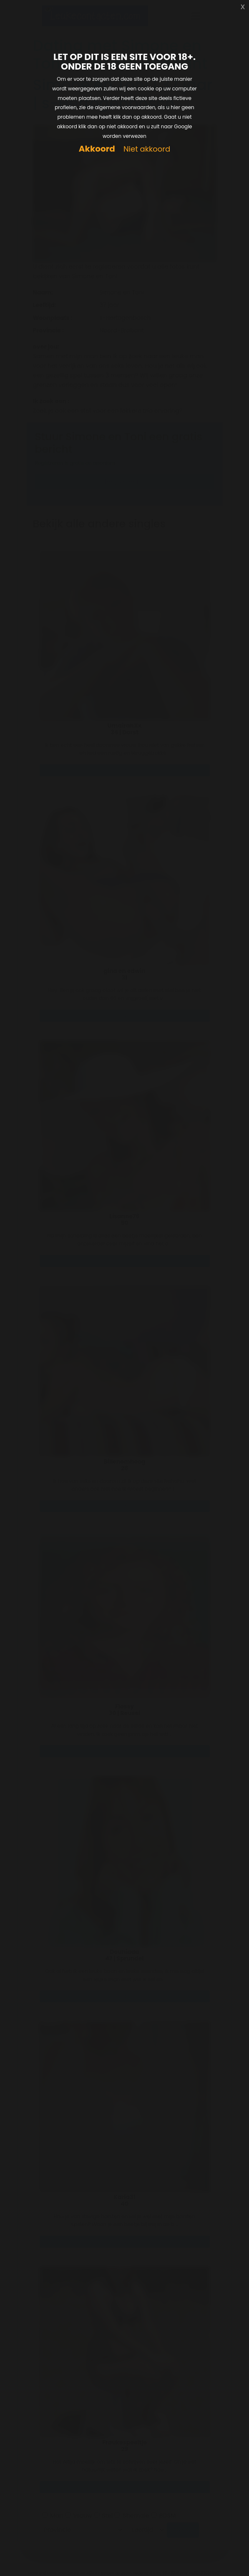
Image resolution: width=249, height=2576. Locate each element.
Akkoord (97, 149)
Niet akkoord (146, 149)
